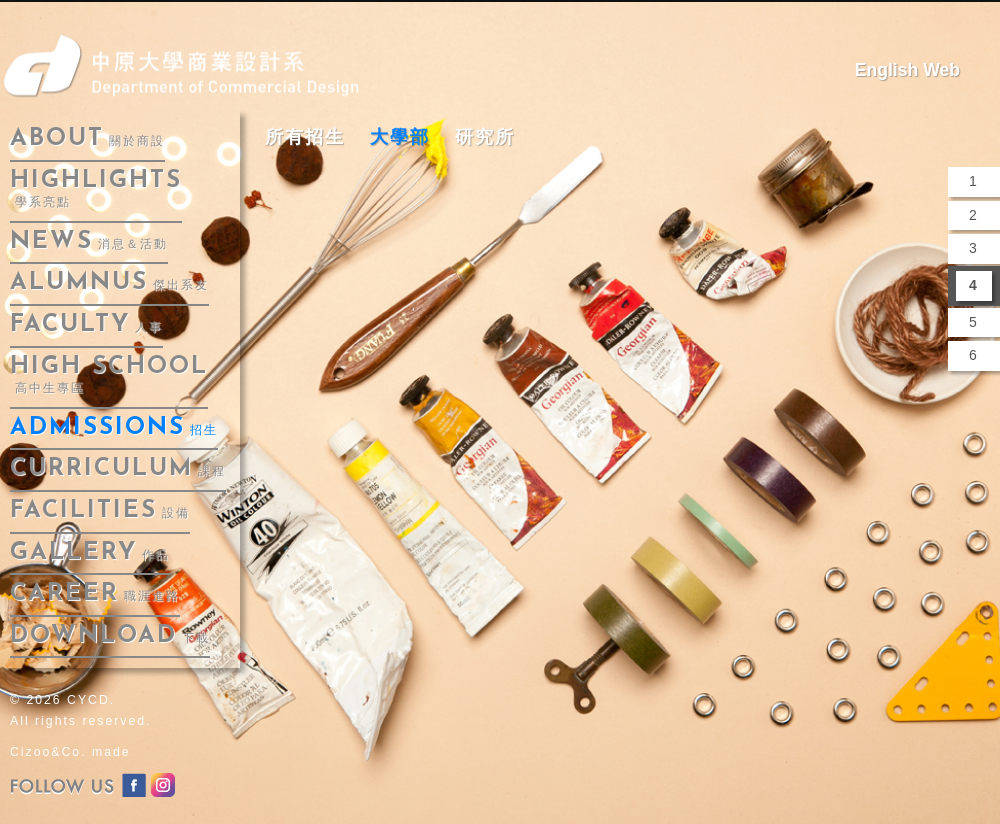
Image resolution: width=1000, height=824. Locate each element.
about (87, 139)
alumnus (109, 283)
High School (109, 375)
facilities (100, 511)
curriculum (118, 469)
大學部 (400, 137)
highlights (96, 189)
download (110, 636)
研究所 (485, 137)
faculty (86, 325)
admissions (114, 428)
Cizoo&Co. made (70, 752)
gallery (90, 553)
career (95, 594)
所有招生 (305, 137)
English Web (907, 70)
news (89, 242)
